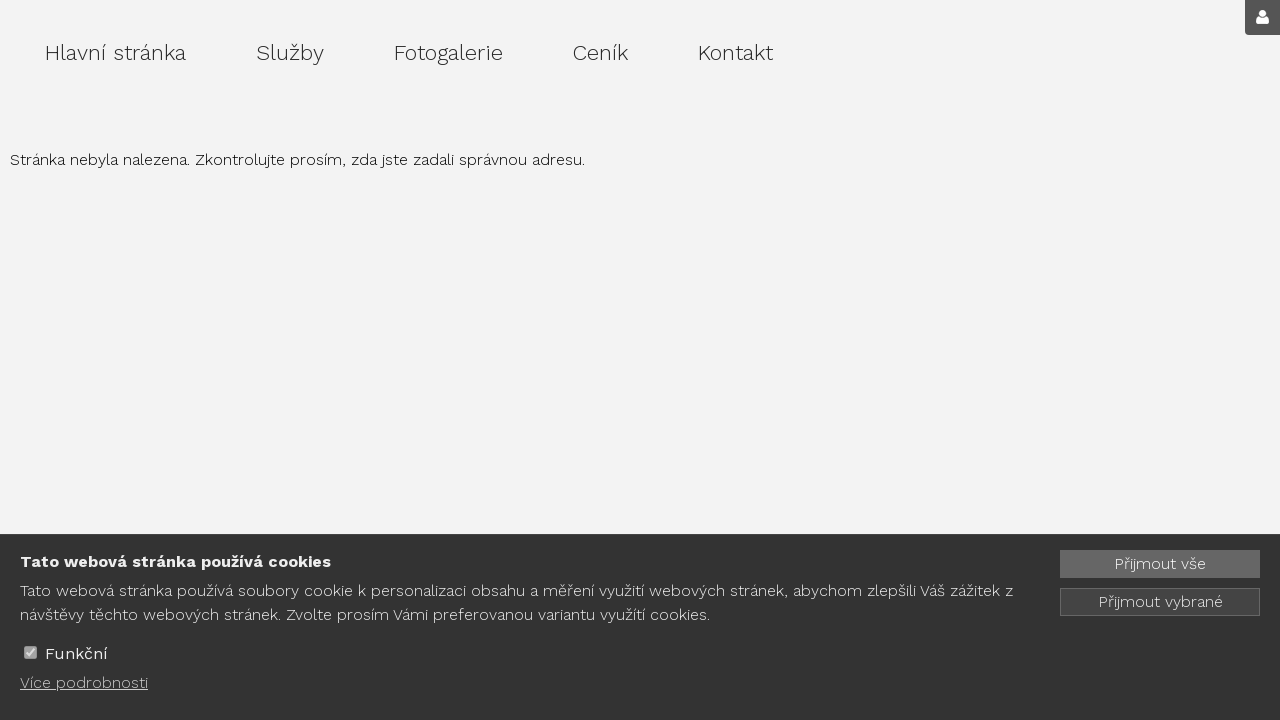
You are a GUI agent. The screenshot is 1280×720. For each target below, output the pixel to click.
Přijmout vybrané (1160, 601)
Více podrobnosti (84, 682)
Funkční (76, 653)
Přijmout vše (1160, 563)
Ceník (600, 52)
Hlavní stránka (115, 52)
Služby (290, 52)
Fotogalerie (448, 52)
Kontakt (735, 52)
